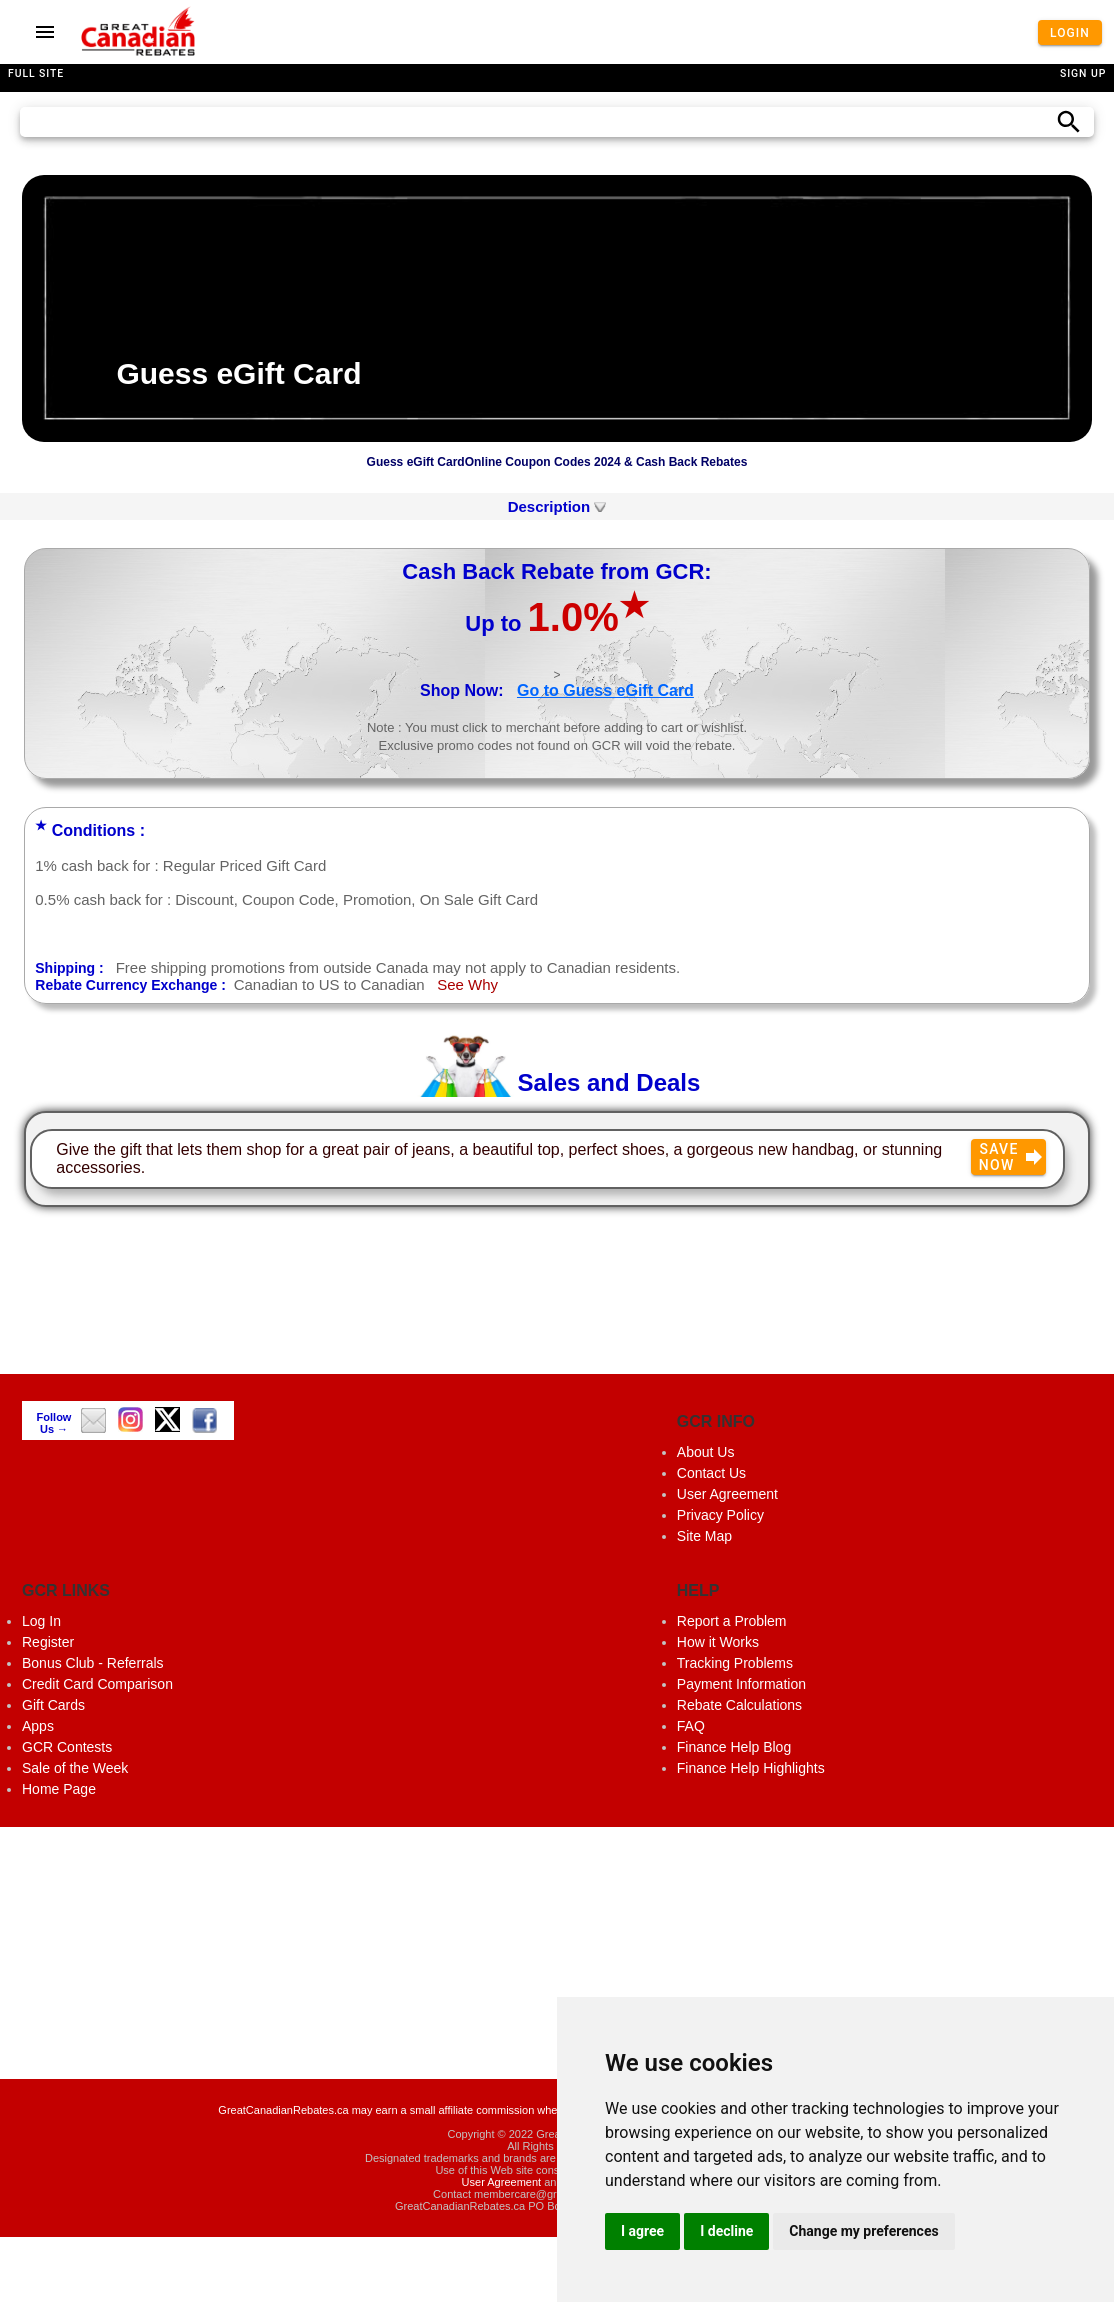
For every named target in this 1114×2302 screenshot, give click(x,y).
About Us (706, 1452)
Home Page (59, 1789)
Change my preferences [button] (863, 2231)
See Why (467, 984)
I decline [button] (726, 2231)
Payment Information (741, 1684)
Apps (38, 1726)
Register (48, 1642)
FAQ (691, 1726)
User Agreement (727, 1494)
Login (1070, 32)
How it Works (718, 1642)
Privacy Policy (720, 1515)
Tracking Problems (735, 1663)
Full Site (36, 73)
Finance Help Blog (734, 1747)
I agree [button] (642, 2231)
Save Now (1011, 1157)
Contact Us (711, 1473)
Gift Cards (53, 1705)
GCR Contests (67, 1747)
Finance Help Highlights (751, 1768)
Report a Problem (732, 1621)
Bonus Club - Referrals (93, 1663)
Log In (41, 1621)
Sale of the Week (75, 1768)
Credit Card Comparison (97, 1684)
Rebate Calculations (739, 1705)
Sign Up (1083, 73)
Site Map (704, 1536)
